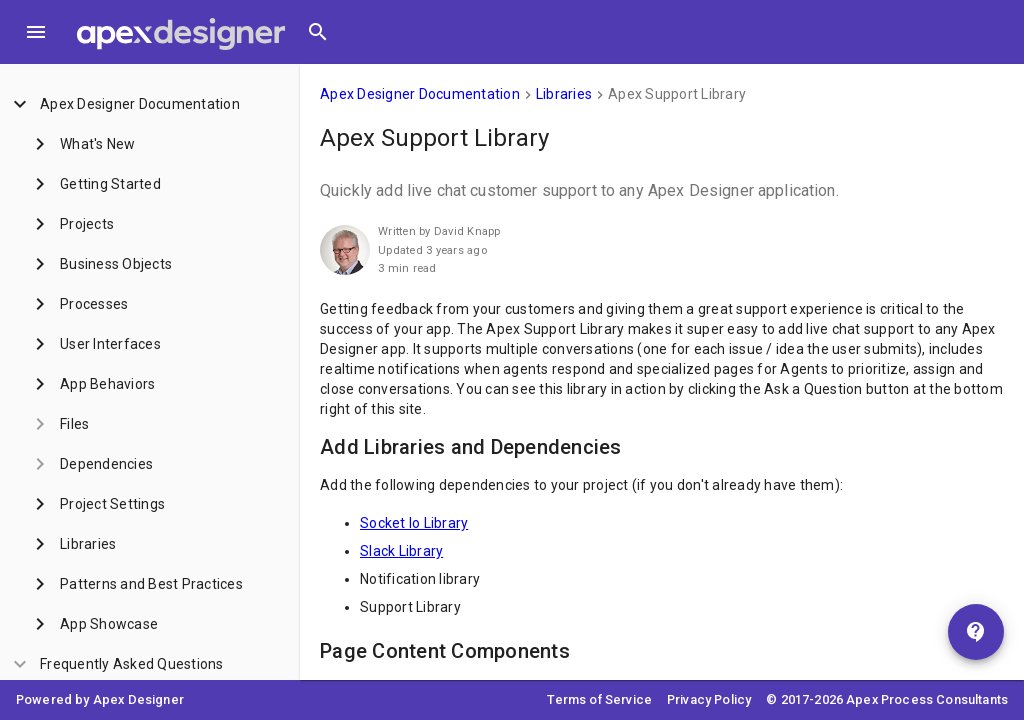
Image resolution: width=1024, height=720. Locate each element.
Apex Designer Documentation (420, 94)
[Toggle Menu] (36, 32)
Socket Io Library (414, 523)
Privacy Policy (709, 699)
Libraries (564, 94)
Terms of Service (599, 699)
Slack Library (401, 551)
